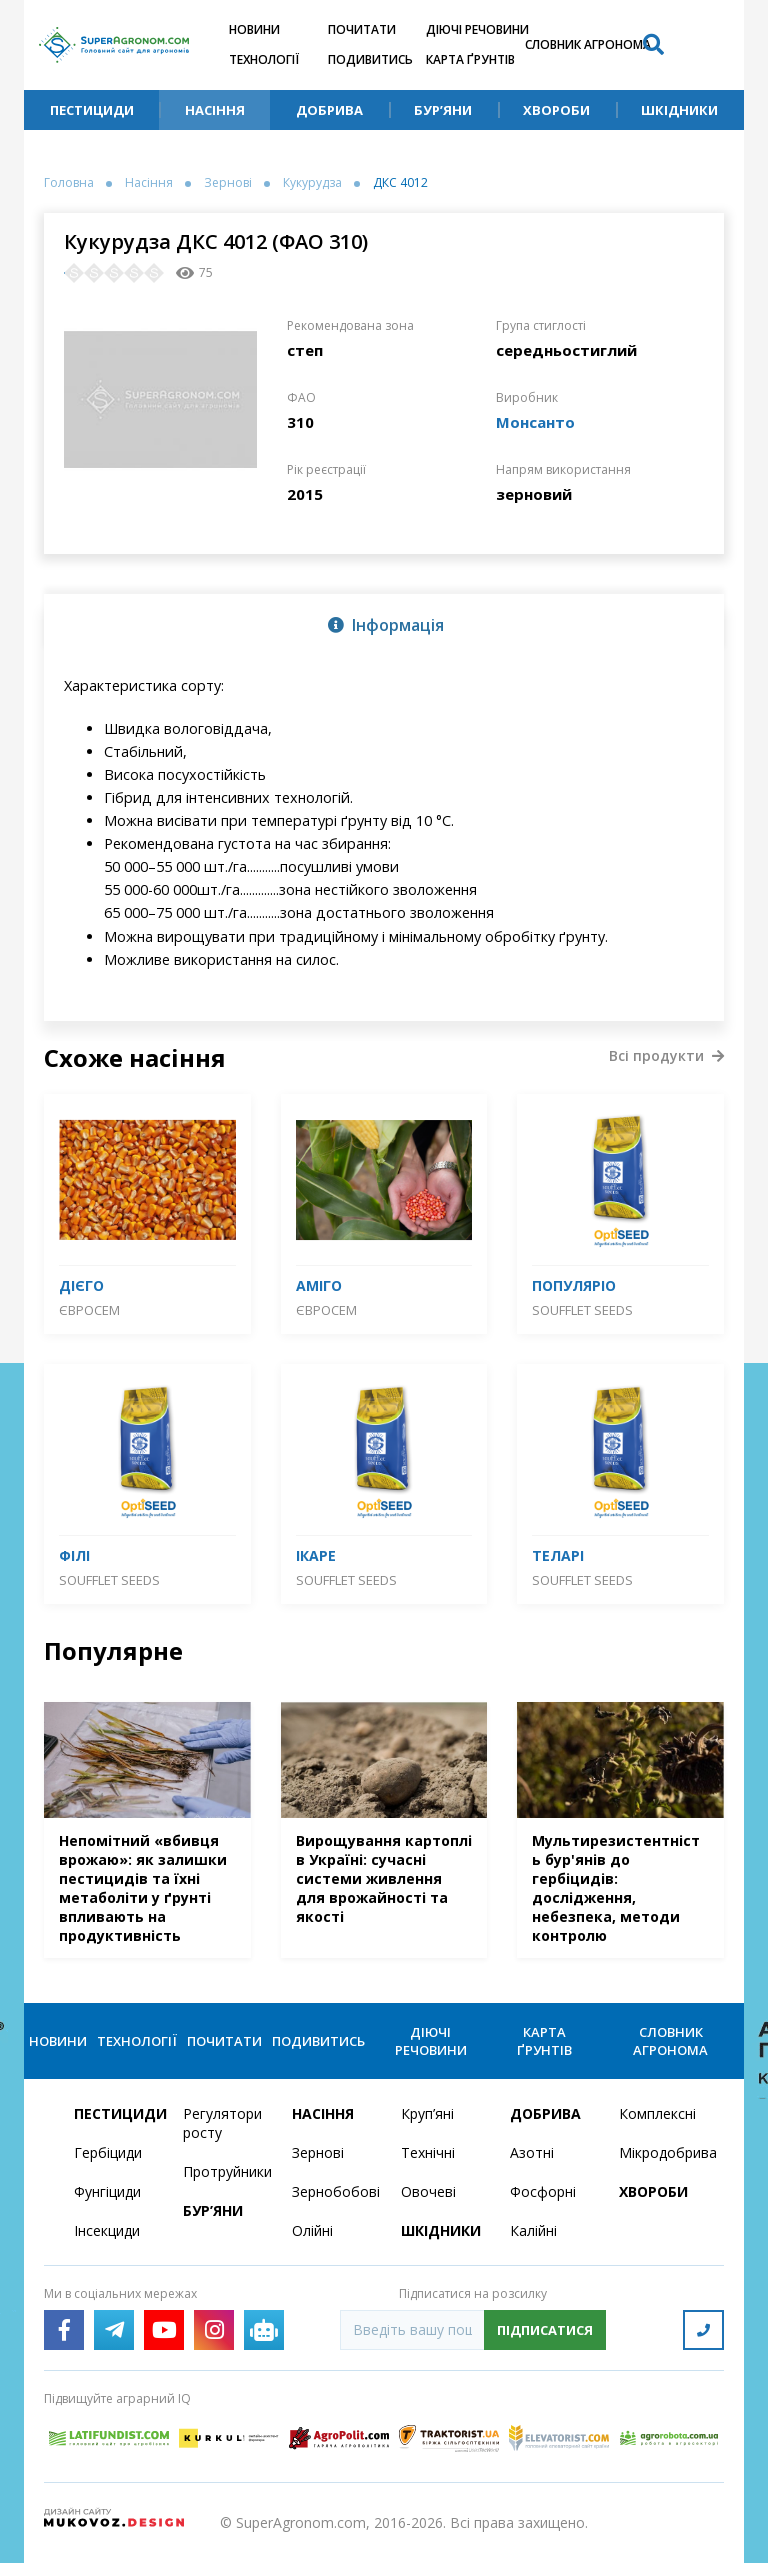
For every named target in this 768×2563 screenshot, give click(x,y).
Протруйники (225, 2171)
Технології (264, 59)
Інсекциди (107, 2230)
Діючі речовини (477, 29)
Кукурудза (312, 183)
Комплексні (657, 2113)
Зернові (228, 183)
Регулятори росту (222, 2123)
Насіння (215, 110)
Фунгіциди (107, 2191)
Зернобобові (334, 2191)
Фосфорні (543, 2191)
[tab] (384, 624)
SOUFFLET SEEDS (582, 1310)
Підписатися (545, 2330)
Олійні (312, 2230)
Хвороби (556, 110)
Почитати (362, 29)
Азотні (532, 2152)
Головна (69, 183)
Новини (254, 29)
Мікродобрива (661, 2152)
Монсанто (535, 422)
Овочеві (428, 2191)
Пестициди (92, 110)
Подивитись (370, 59)
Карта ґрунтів (470, 59)
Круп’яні (427, 2113)
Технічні (428, 2152)
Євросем (89, 1310)
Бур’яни (443, 110)
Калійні (533, 2230)
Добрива (329, 110)
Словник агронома (588, 44)
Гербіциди (108, 2152)
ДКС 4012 (400, 183)
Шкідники (679, 110)
